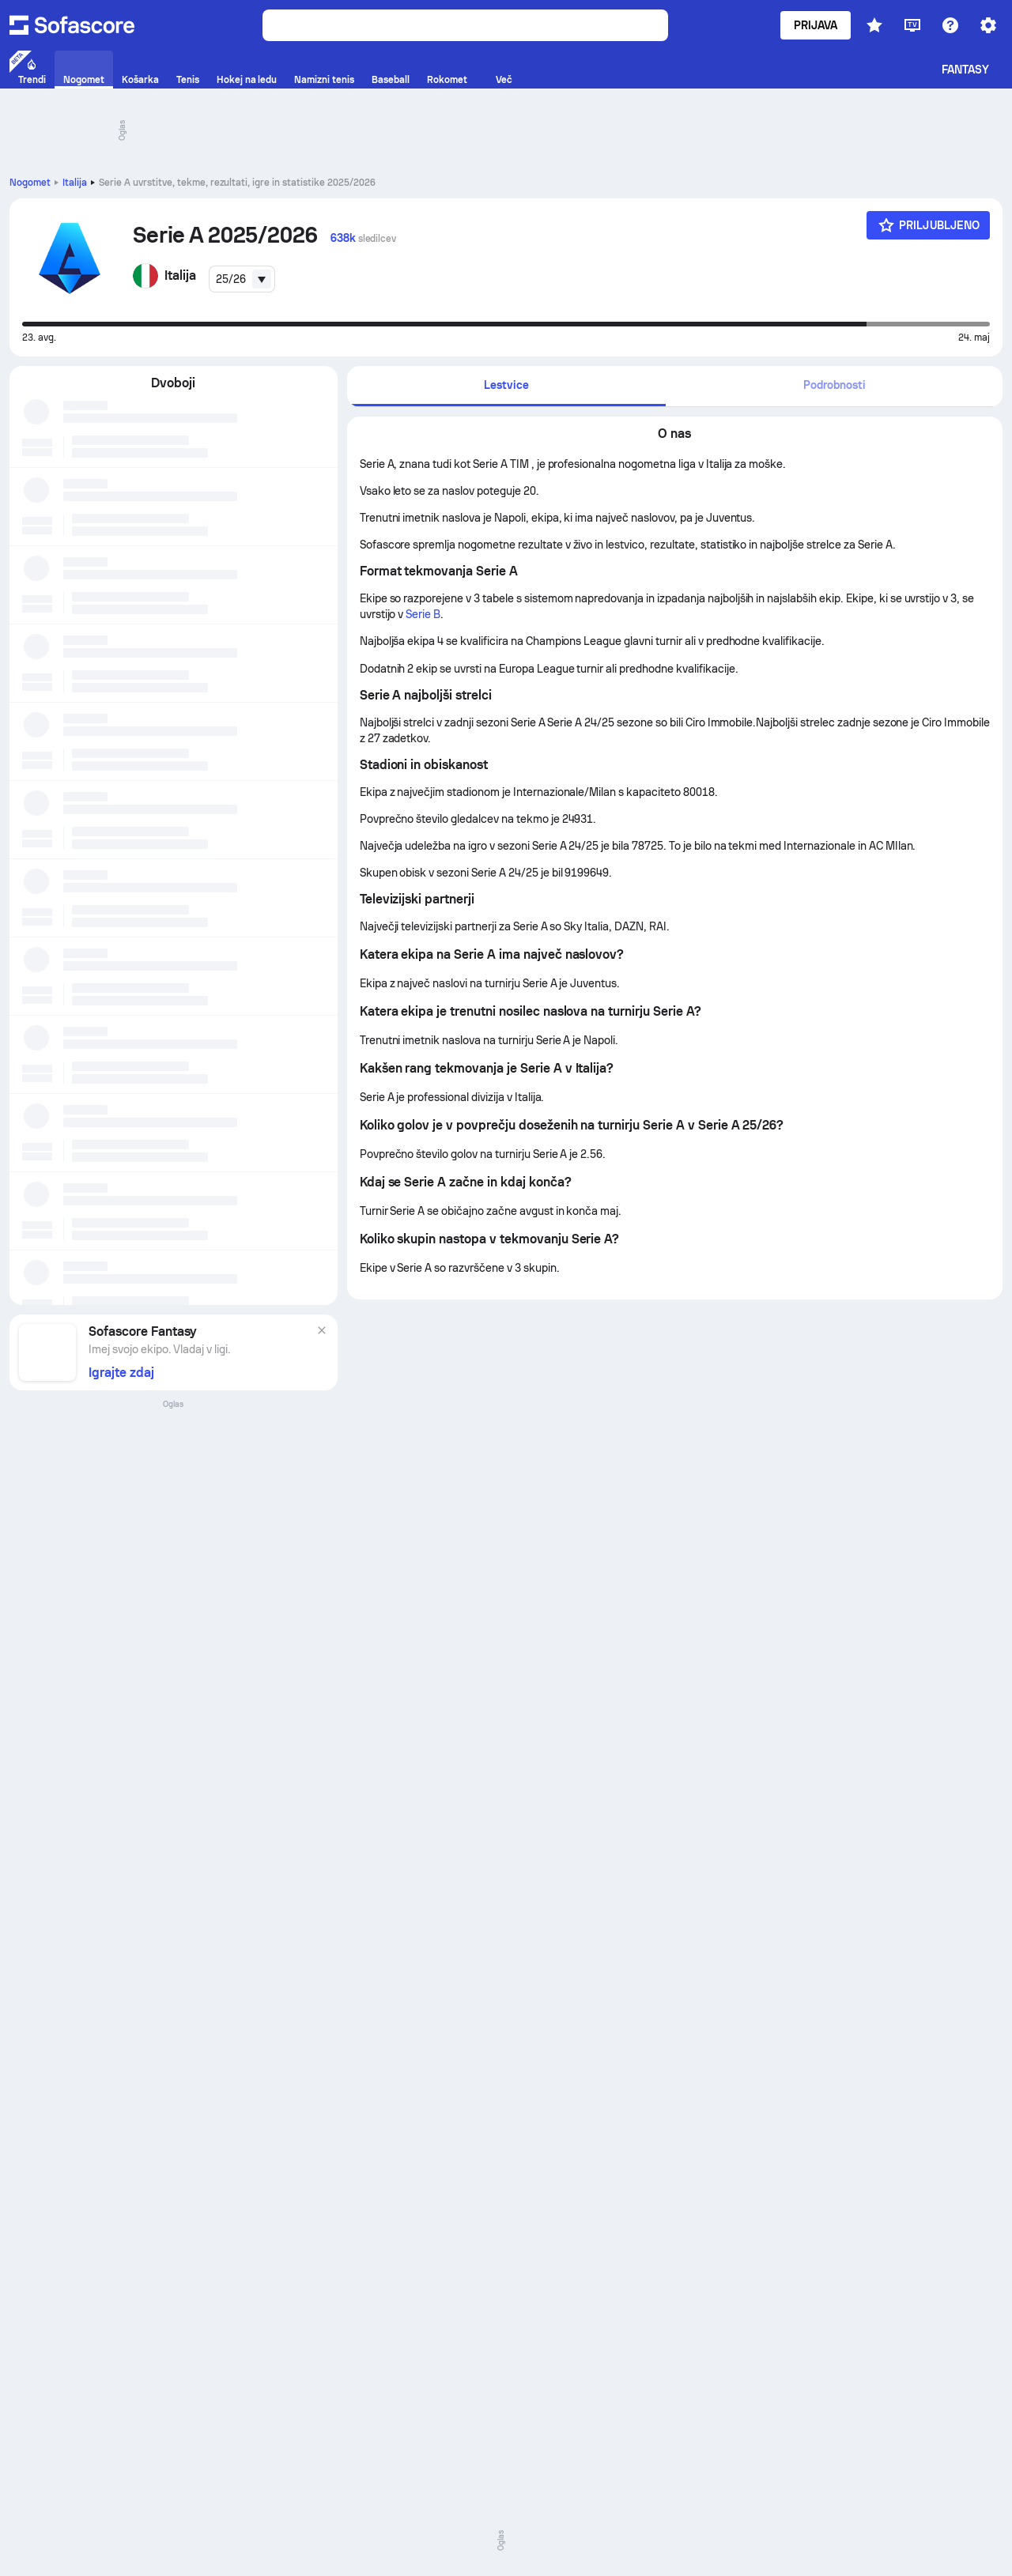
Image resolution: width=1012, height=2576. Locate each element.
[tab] (506, 386)
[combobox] (242, 279)
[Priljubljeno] (928, 225)
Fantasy (966, 69)
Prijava (816, 25)
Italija (74, 182)
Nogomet (30, 182)
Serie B (423, 614)
